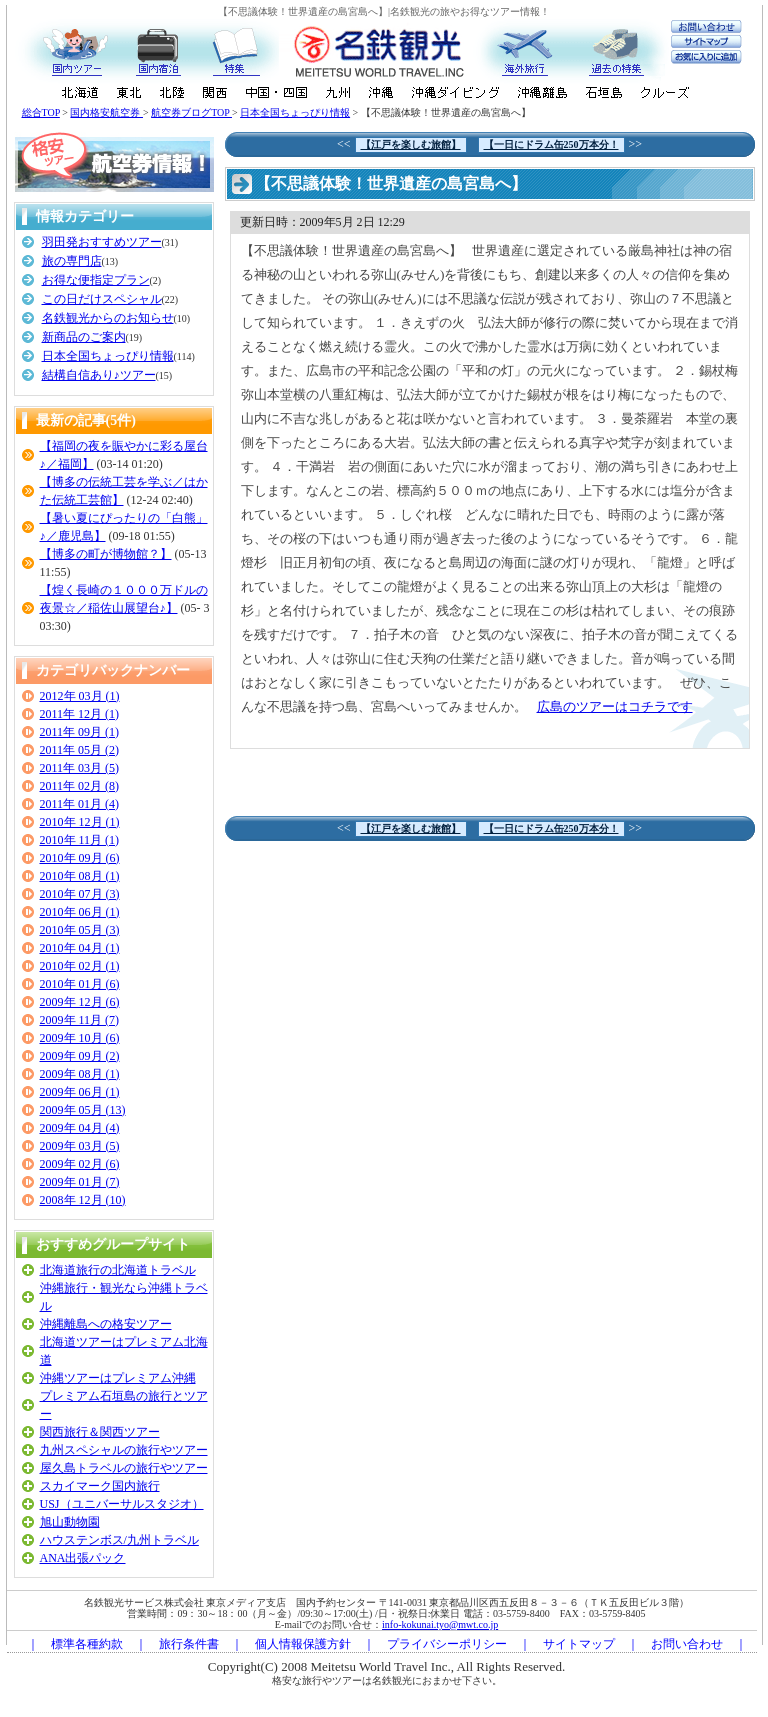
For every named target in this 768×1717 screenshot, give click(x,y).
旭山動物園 (70, 1522)
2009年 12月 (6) (80, 1002)
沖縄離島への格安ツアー (106, 1324)
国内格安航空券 (106, 112)
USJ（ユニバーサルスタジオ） (122, 1504)
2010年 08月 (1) (80, 876)
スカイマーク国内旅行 (100, 1486)
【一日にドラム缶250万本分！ (551, 144)
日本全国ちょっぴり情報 (295, 112)
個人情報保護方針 (303, 1644)
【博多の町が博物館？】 (106, 554)
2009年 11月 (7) (80, 1020)
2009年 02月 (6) (80, 1164)
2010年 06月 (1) (80, 912)
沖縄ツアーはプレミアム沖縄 (118, 1378)
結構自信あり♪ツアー (99, 375)
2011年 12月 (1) (80, 714)
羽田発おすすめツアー (102, 242)
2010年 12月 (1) (80, 822)
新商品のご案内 (84, 337)
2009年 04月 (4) (80, 1128)
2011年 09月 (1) (80, 732)
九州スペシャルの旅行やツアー (124, 1450)
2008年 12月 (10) (83, 1200)
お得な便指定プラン (96, 280)
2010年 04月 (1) (80, 948)
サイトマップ (579, 1644)
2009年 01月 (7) (80, 1182)
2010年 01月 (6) (80, 984)
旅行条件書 (189, 1644)
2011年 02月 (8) (80, 786)
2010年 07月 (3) (80, 894)
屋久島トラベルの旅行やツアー (124, 1468)
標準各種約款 (87, 1644)
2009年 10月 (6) (80, 1038)
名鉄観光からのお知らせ (108, 318)
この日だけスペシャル (102, 299)
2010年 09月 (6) (80, 858)
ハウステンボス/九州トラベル (119, 1540)
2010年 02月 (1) (80, 966)
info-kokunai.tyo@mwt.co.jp (440, 1624)
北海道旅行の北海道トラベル (118, 1270)
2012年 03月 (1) (80, 696)
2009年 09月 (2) (80, 1056)
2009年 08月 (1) (80, 1074)
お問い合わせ (687, 1644)
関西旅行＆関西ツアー (100, 1432)
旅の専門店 (72, 261)
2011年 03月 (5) (80, 768)
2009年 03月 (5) (80, 1146)
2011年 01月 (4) (80, 804)
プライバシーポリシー (447, 1644)
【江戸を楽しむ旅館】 (411, 144)
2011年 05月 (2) (80, 750)
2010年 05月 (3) (80, 930)
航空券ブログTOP (191, 112)
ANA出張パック (83, 1558)
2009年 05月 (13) (83, 1110)
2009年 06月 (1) (80, 1092)
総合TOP (41, 112)
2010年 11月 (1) (80, 840)
